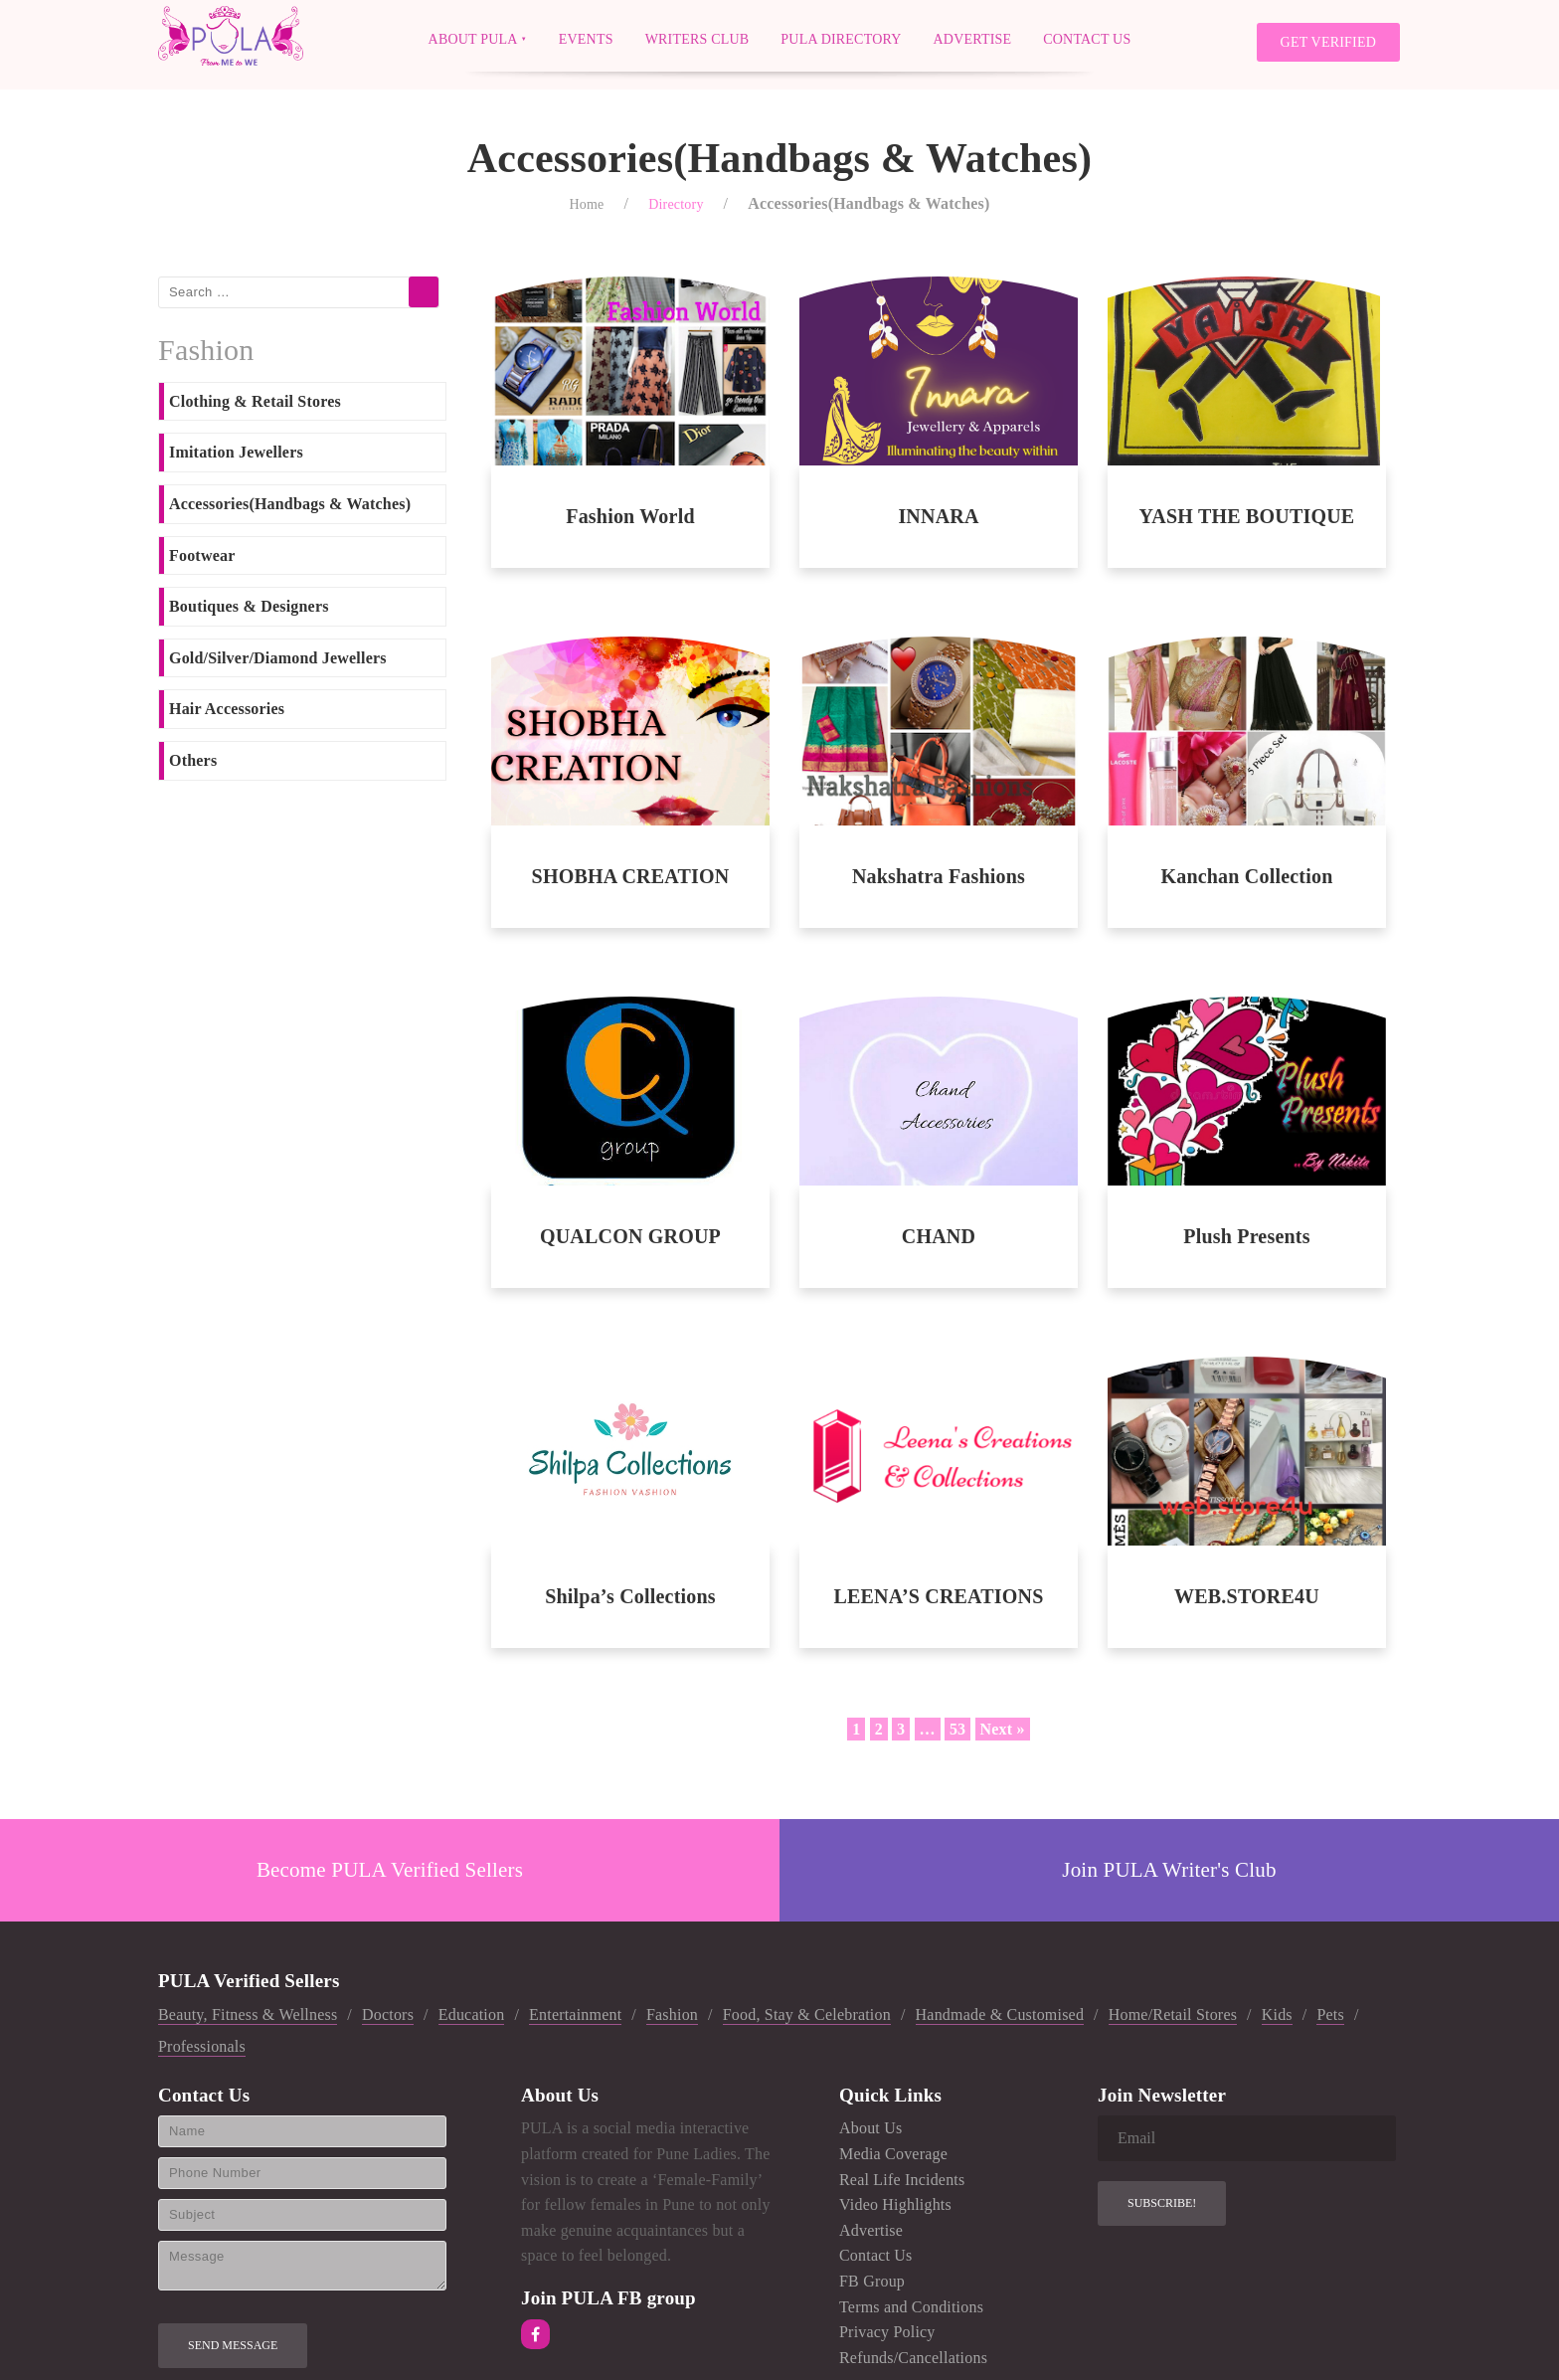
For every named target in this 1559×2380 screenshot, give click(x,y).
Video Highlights (895, 2204)
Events (586, 38)
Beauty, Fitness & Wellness (247, 2014)
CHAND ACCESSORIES (938, 1236)
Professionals (202, 2046)
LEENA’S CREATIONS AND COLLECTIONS (938, 1596)
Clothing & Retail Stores (255, 401)
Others (193, 760)
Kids (1277, 2014)
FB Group (872, 2281)
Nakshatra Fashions (938, 876)
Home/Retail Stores (1173, 2014)
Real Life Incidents (901, 2179)
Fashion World (630, 516)
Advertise (973, 38)
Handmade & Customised (1000, 2014)
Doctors (388, 2014)
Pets (1329, 2014)
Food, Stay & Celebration (807, 2014)
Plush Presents (1246, 1236)
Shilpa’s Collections (630, 1596)
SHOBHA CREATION (631, 876)
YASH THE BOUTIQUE (1247, 516)
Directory (675, 204)
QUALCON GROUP (630, 1236)
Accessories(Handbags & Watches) (290, 503)
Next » (1002, 1729)
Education (471, 2014)
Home (586, 204)
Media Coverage (893, 2153)
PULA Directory (840, 38)
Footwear (202, 555)
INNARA (938, 516)
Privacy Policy (887, 2331)
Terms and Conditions (911, 2306)
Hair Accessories (226, 708)
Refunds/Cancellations (913, 2357)
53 (957, 1729)
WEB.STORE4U (1246, 1596)
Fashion (672, 2014)
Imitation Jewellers (236, 452)
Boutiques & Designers (249, 606)
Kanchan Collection (1246, 876)
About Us (870, 2127)
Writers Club (697, 38)
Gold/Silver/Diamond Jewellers (278, 657)
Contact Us (1086, 38)
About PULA (473, 38)
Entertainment (575, 2014)
